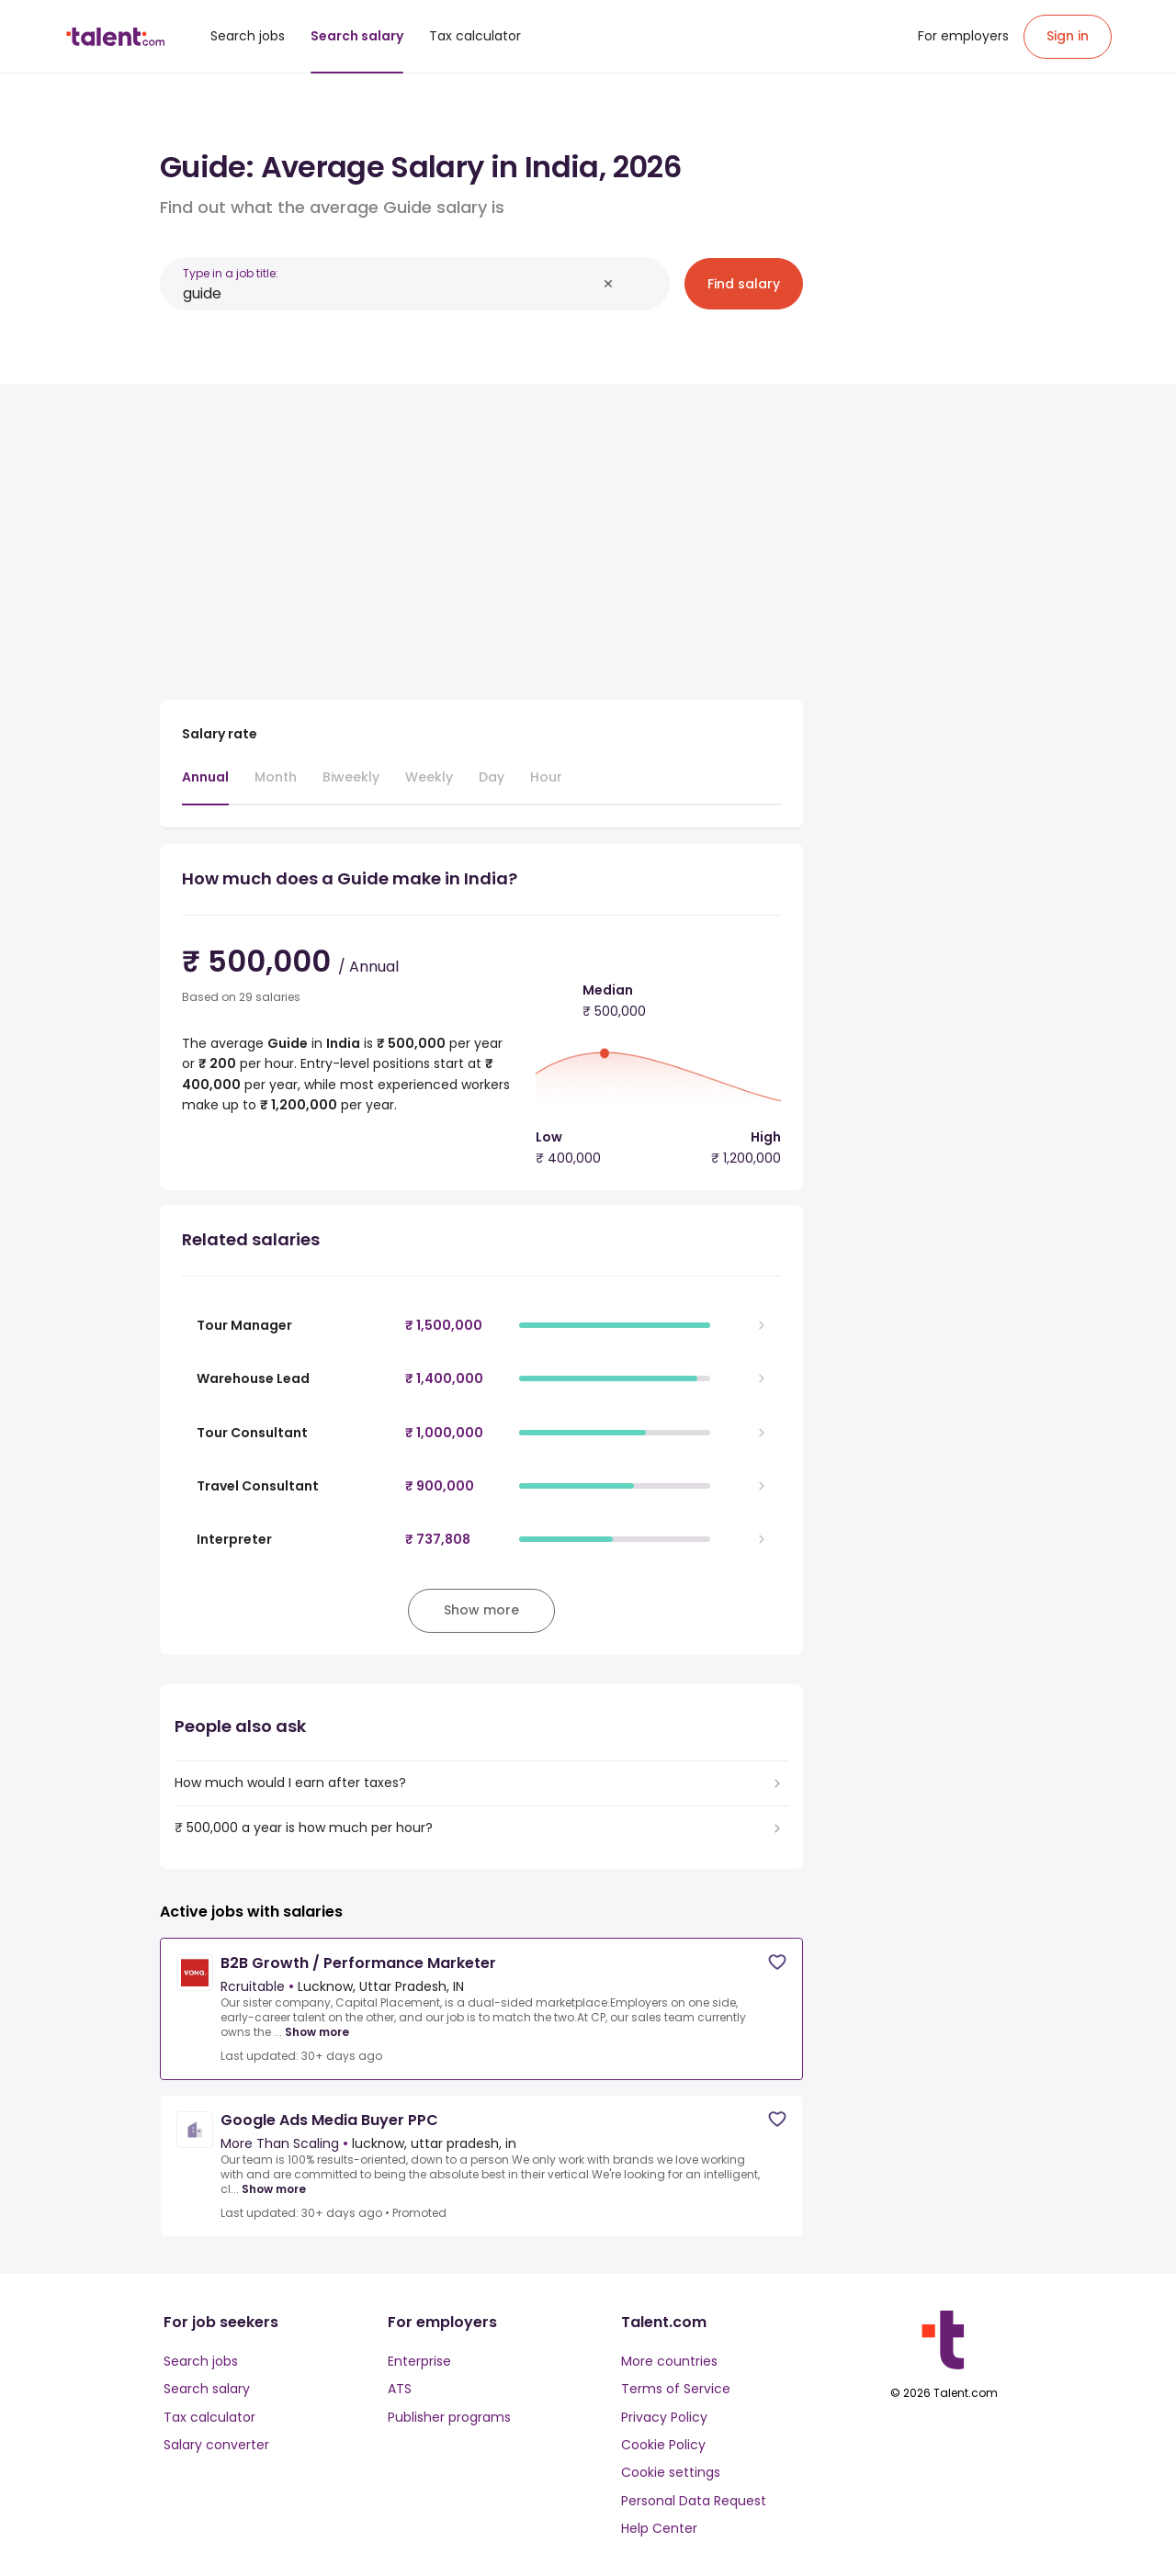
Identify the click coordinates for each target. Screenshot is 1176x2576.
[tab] (205, 786)
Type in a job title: (230, 273)
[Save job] (777, 1962)
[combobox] (389, 293)
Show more (317, 2032)
